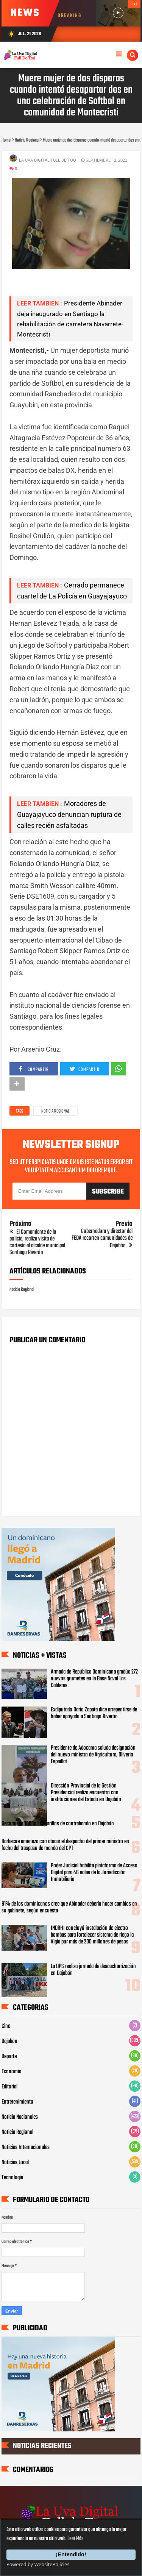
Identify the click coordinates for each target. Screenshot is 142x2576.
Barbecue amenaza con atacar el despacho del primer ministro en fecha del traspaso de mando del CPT (65, 1845)
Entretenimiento (17, 2102)
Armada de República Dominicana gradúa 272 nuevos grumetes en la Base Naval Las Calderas (94, 1679)
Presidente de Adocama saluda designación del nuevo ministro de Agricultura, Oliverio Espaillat (93, 1755)
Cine (6, 2026)
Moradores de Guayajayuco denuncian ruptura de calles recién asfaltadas (69, 814)
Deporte (9, 2057)
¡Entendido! (71, 2554)
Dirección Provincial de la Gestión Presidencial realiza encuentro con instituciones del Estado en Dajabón (86, 1793)
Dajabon (9, 2041)
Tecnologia (12, 2178)
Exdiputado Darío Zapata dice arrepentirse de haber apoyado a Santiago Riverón (94, 1713)
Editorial (9, 2087)
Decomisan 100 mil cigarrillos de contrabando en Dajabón (58, 1824)
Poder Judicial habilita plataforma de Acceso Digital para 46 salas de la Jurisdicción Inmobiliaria (94, 1872)
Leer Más (75, 2538)
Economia (11, 2072)
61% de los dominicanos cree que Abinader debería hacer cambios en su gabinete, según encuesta (69, 1907)
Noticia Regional (55, 1111)
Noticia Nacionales (20, 2117)
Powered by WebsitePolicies (37, 2564)
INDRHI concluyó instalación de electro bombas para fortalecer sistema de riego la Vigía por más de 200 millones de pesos (92, 1935)
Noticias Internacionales (26, 2147)
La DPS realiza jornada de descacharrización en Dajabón (93, 1970)
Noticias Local (15, 2163)
